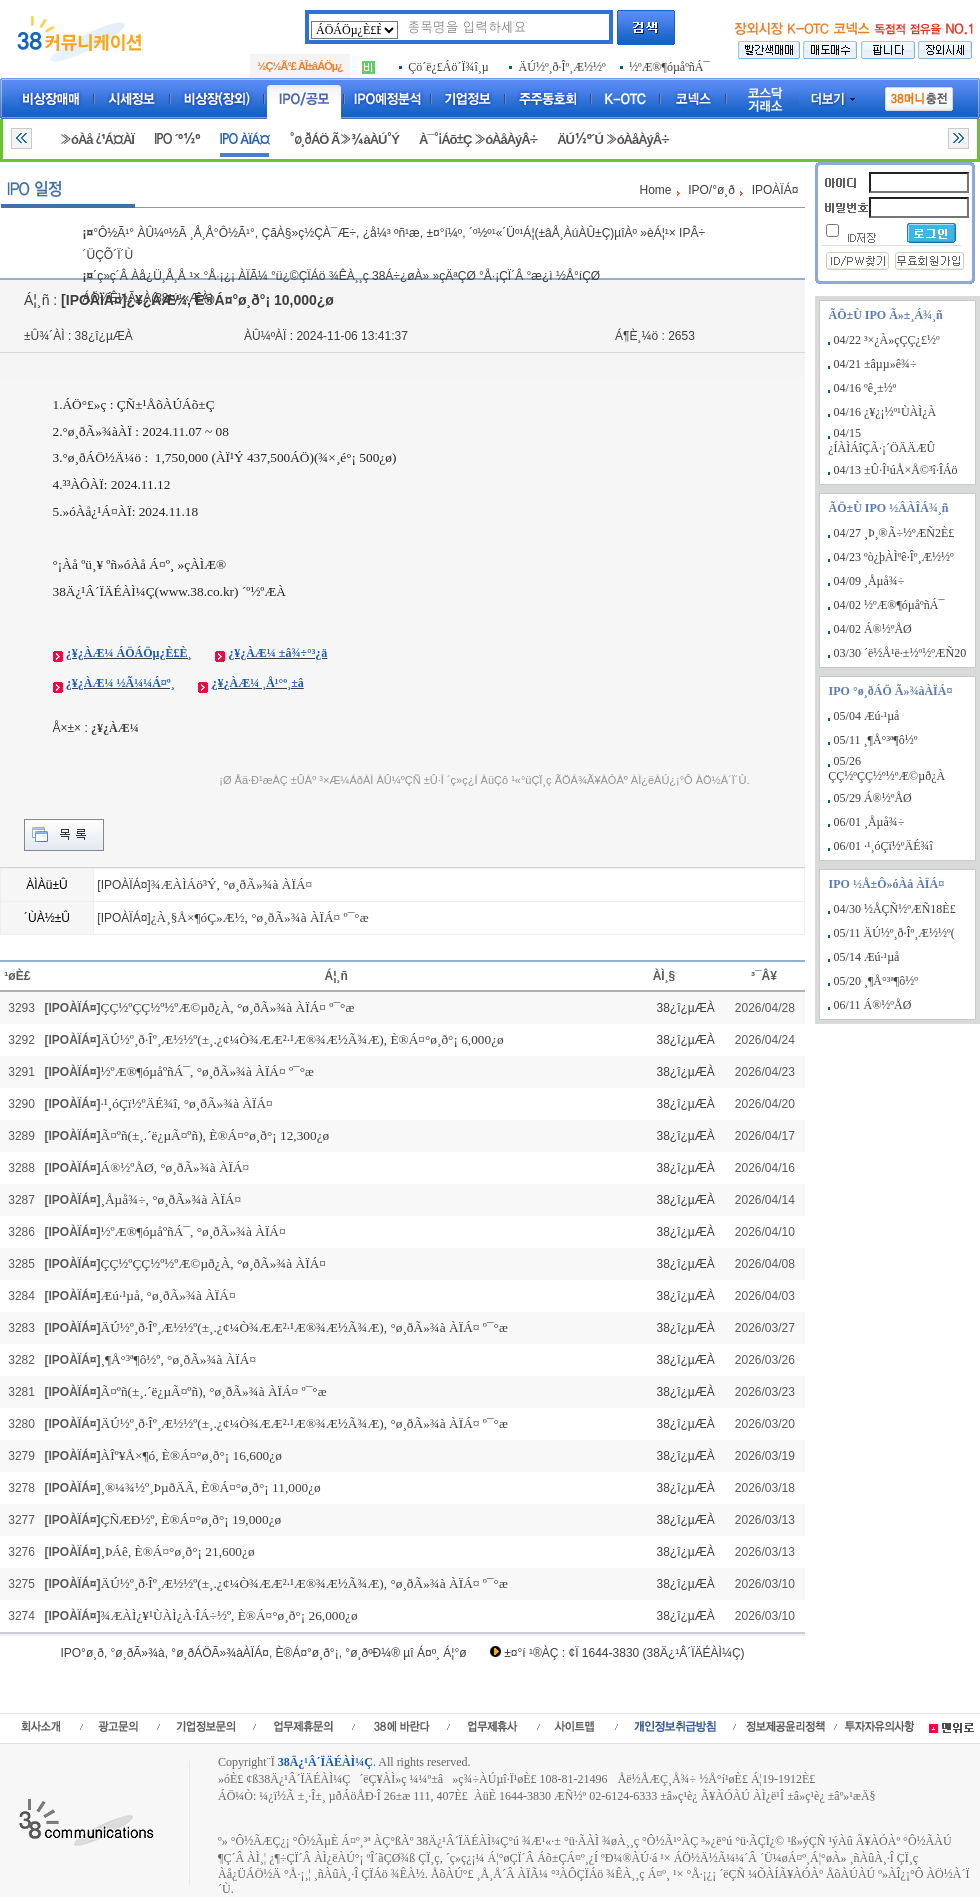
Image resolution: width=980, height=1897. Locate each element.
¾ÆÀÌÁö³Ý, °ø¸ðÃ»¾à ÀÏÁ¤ (231, 884)
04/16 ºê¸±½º (865, 388)
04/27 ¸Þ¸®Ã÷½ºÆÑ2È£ (894, 533)
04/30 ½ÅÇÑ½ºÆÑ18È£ (895, 909)
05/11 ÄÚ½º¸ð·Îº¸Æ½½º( (894, 933)
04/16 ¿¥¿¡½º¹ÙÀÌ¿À (885, 412)
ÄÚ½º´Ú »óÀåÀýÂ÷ (613, 139)
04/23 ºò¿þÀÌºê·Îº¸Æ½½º (894, 557)
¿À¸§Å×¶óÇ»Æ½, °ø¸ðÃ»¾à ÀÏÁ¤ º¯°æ (260, 917)
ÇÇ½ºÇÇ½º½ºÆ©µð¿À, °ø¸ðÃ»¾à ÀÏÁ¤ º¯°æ (228, 1007)
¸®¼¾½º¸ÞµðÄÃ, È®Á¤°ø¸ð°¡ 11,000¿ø (211, 1487)
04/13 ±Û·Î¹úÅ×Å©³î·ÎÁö (896, 470)
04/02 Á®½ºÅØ (873, 629)
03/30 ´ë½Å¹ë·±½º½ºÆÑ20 (900, 653)
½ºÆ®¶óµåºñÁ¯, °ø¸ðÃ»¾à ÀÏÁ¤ (193, 1231)
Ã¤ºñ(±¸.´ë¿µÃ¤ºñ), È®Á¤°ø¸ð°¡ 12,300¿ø (215, 1135)
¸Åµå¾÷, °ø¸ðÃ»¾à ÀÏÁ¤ (171, 1199)
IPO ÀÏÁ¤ (245, 139)
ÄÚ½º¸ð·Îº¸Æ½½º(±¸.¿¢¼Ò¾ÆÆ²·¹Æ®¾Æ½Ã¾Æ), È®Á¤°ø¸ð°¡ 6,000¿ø (302, 1039)
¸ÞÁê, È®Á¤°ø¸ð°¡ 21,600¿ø (178, 1551)
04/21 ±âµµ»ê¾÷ (875, 364)
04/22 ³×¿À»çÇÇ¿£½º (887, 340)
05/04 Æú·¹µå (867, 716)
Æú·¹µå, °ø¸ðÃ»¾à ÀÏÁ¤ (168, 1295)
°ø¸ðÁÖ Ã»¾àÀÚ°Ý (344, 139)
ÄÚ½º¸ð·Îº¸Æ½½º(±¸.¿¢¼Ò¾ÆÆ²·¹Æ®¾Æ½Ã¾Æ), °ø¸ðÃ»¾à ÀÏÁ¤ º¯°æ (304, 1327)
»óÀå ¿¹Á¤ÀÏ (97, 139)
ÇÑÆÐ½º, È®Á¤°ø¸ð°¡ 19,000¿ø (191, 1519)
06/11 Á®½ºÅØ (873, 1005)
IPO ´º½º (177, 139)
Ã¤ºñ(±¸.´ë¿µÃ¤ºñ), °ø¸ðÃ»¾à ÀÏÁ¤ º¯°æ (214, 1391)
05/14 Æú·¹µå (867, 957)
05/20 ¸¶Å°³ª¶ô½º (876, 981)
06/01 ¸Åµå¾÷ (869, 822)
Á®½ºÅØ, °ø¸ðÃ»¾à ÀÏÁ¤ (175, 1167)
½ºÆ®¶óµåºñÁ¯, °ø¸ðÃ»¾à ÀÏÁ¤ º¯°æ (207, 1071)
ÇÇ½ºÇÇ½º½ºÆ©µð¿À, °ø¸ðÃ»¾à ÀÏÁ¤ (213, 1263)
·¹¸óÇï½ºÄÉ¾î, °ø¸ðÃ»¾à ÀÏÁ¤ (187, 1103)
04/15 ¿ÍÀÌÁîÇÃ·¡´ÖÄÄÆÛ (881, 440)
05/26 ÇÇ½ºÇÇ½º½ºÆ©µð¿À (886, 768)
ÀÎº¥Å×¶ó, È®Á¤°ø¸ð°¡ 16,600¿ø (191, 1455)
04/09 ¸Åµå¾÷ (869, 581)
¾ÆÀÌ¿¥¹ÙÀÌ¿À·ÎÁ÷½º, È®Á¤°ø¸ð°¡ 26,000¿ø (229, 1615)
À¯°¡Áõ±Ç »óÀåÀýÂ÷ (478, 139)
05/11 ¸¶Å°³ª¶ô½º (876, 740)
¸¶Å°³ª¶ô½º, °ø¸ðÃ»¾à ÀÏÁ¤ (179, 1359)
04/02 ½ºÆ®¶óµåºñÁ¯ (889, 605)
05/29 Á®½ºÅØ (873, 798)
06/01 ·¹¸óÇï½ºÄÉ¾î (883, 846)
